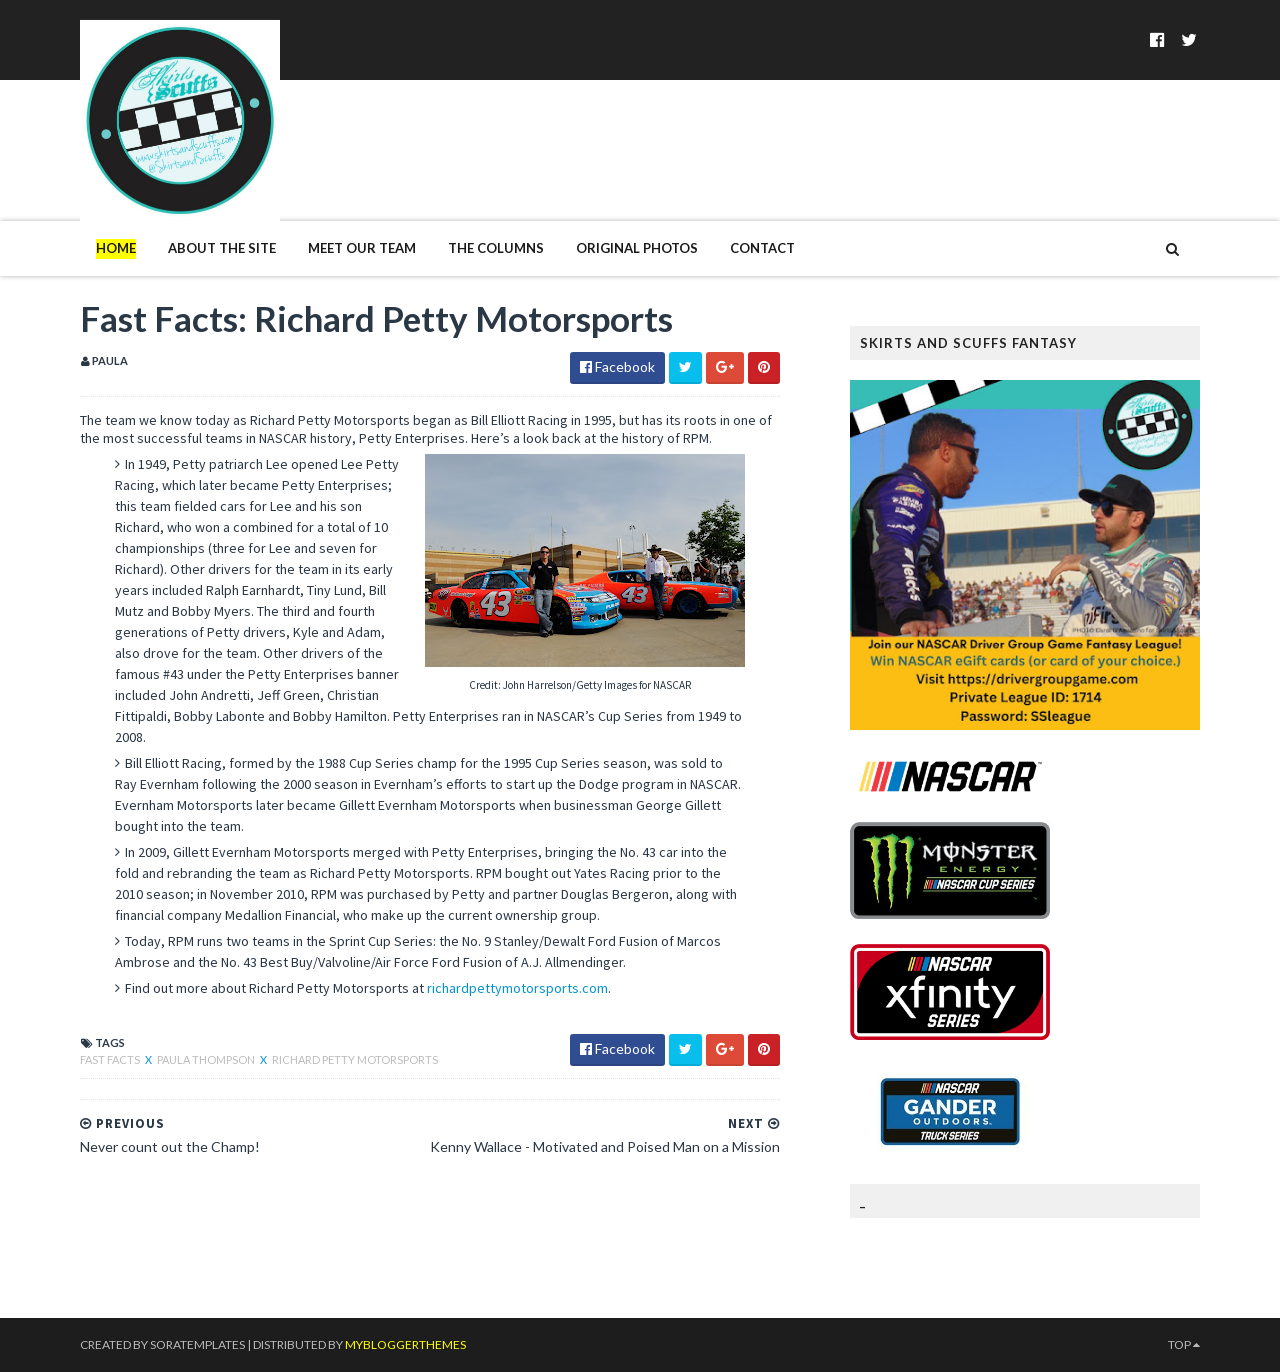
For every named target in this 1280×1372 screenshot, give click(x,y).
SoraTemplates (197, 1344)
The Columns (496, 248)
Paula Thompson (207, 1059)
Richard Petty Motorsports (355, 1059)
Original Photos (637, 248)
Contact (762, 248)
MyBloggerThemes (405, 1344)
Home (116, 248)
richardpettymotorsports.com (517, 988)
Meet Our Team (362, 248)
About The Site (222, 248)
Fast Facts (111, 1059)
